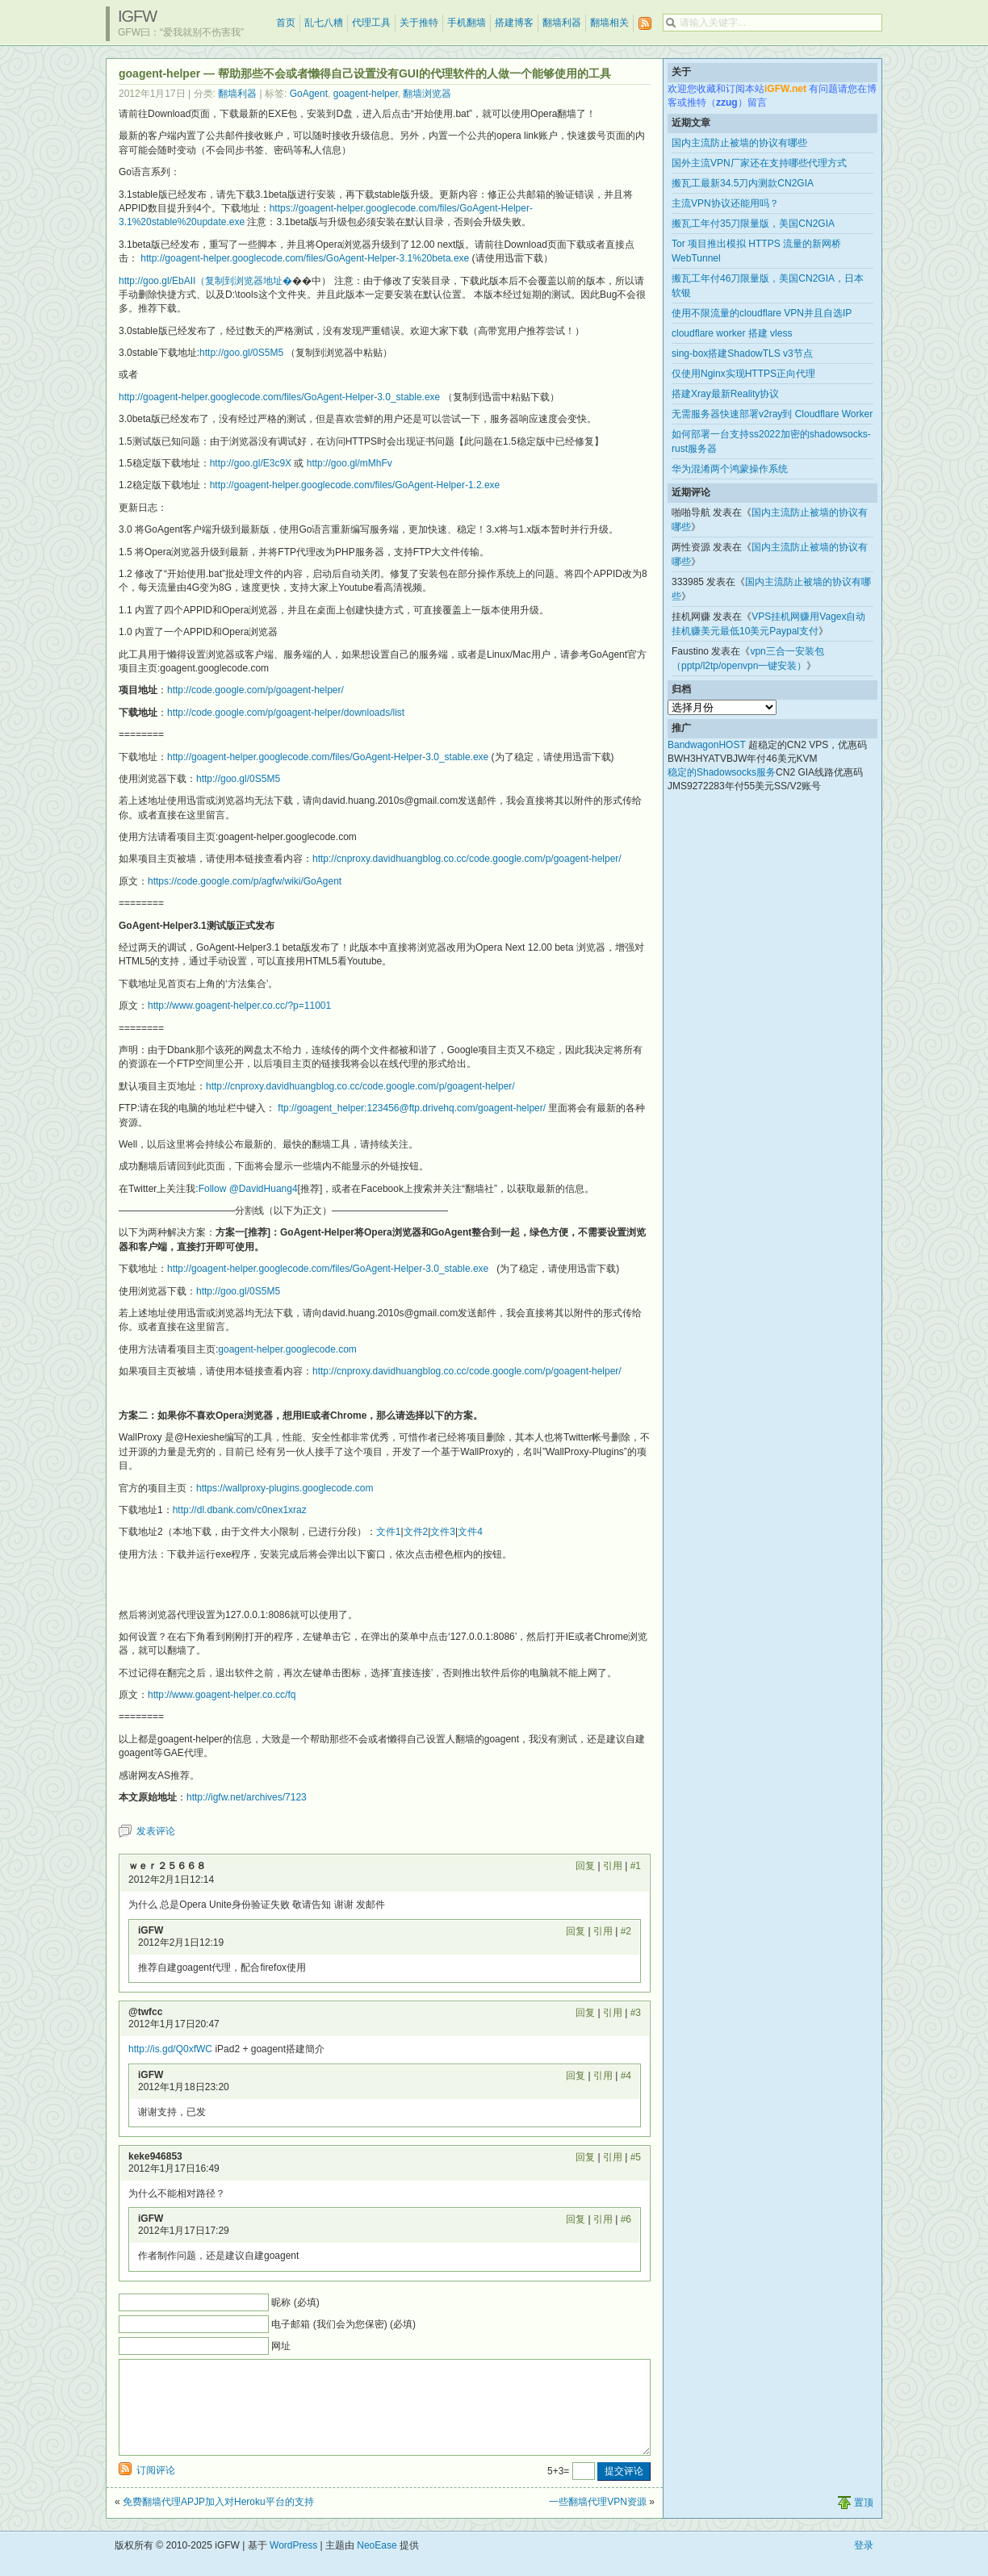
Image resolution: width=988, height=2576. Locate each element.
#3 (635, 2012)
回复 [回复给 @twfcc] (585, 2012)
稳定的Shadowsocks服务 (722, 772)
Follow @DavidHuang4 (248, 1188)
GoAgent (309, 93)
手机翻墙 (466, 22)
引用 (612, 1865)
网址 (281, 2346)
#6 (626, 2219)
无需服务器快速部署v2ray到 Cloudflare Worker (772, 414)
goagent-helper (365, 93)
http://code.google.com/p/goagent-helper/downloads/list (285, 712)
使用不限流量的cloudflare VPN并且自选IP (762, 313)
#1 (635, 1865)
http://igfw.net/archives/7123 (246, 1797)
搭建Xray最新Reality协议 (725, 393)
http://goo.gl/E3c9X (250, 463)
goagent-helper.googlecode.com (287, 1349)
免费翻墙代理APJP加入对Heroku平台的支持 (218, 2521)
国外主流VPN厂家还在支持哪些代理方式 (759, 163)
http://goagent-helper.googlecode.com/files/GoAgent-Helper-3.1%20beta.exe (304, 258)
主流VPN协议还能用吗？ (725, 203)
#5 (635, 2157)
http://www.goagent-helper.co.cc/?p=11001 (239, 1005)
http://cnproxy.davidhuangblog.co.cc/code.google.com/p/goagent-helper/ (467, 858)
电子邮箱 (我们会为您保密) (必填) (343, 2324)
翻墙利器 (561, 22)
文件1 (388, 1531)
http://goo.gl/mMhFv (349, 463)
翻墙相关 (609, 22)
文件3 (442, 1531)
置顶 (863, 2522)
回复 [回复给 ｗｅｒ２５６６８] (585, 1865)
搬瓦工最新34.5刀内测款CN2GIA (743, 183)
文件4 (470, 1531)
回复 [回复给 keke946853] (585, 2157)
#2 (626, 1931)
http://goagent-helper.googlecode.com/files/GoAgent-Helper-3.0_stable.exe (279, 397)
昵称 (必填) (295, 2302)
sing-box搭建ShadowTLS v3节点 (742, 353)
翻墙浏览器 (427, 93)
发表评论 (155, 1831)
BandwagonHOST (707, 745)
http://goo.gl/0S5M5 (241, 352)
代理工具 (371, 22)
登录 (863, 2564)
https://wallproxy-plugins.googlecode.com (284, 1488)
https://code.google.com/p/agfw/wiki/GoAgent (244, 881)
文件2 (416, 1531)
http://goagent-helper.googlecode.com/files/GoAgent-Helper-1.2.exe (355, 485)
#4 (626, 2075)
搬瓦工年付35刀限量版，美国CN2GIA (753, 223)
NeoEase (376, 2564)
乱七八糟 (323, 22)
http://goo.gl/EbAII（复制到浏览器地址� (205, 280)
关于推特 (419, 22)
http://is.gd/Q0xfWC (170, 2049)
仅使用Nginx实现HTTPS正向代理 (743, 373)
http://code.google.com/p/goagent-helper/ (255, 690)
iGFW (137, 16)
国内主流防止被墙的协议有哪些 (739, 142)
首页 (285, 22)
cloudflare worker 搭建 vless (732, 333)
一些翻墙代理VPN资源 (598, 2521)
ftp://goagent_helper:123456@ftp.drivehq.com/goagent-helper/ (412, 1108)
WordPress (293, 2564)
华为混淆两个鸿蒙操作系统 (730, 469)
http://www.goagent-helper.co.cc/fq (221, 1694)
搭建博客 (514, 22)
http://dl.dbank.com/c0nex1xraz (240, 1510)
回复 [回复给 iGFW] (575, 1931)
